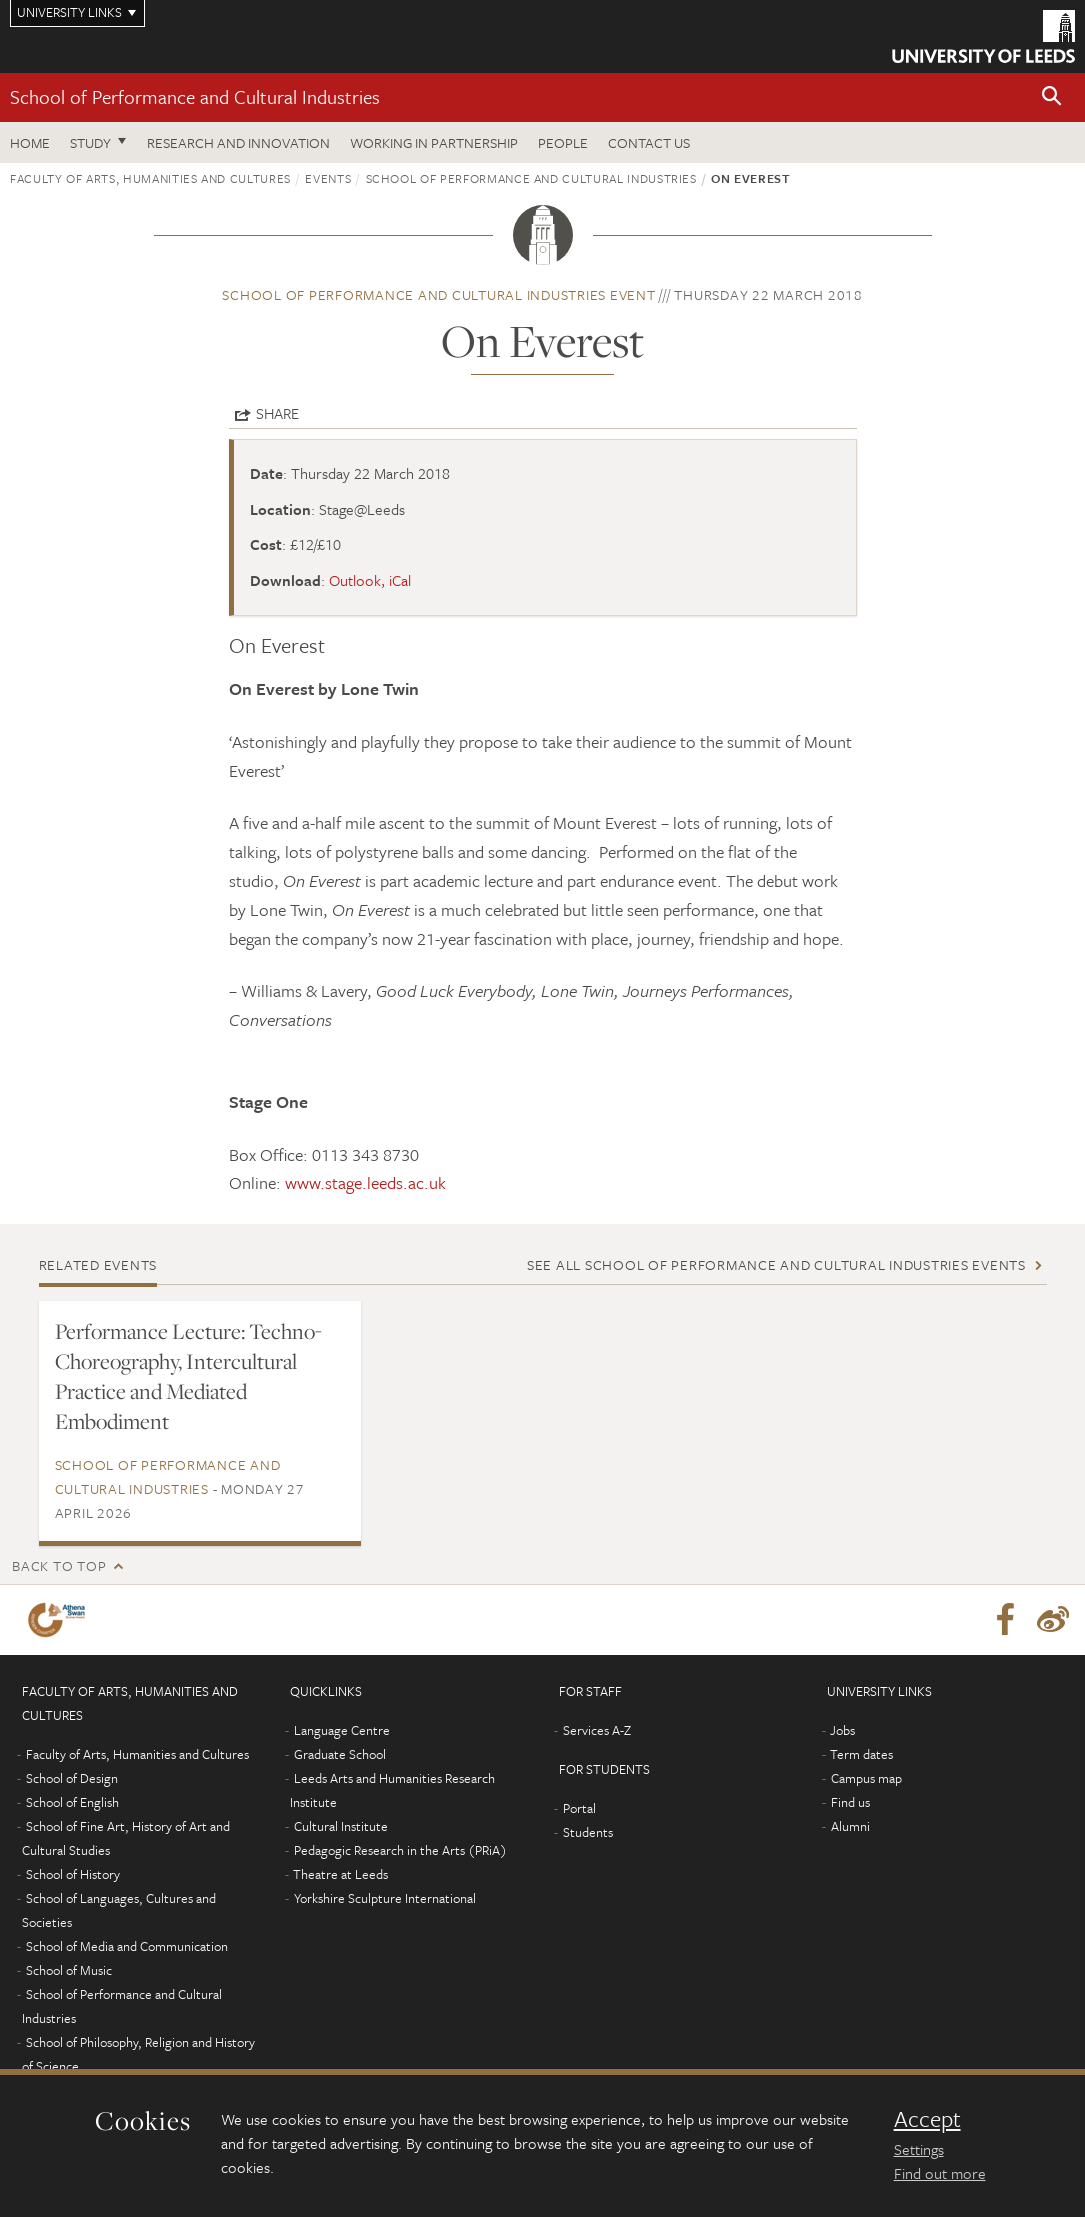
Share (277, 413)
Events (328, 178)
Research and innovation (238, 142)
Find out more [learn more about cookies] (940, 2173)
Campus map (866, 1778)
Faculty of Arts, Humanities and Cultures (150, 178)
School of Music (69, 1970)
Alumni (850, 1826)
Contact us (649, 142)
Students (588, 1832)
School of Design (72, 1778)
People (563, 142)
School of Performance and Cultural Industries (195, 96)
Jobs (842, 1730)
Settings (919, 2149)
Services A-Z (597, 1730)
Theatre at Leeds (340, 1874)
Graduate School (340, 1754)
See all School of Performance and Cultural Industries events (776, 1264)
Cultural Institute (341, 1826)
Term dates (861, 1754)
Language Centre (342, 1730)
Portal (579, 1808)
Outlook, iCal (370, 580)
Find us (850, 1802)
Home (30, 142)
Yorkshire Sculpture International (385, 1898)
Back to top (59, 1565)
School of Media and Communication (127, 1946)
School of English (72, 1802)
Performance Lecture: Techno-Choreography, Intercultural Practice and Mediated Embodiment (188, 1376)
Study (90, 142)
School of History (73, 1874)
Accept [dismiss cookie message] (927, 2119)
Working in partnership (434, 142)
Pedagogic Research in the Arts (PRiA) (400, 1850)
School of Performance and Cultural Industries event (438, 294)
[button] (1052, 97)
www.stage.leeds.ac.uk (365, 1182)
